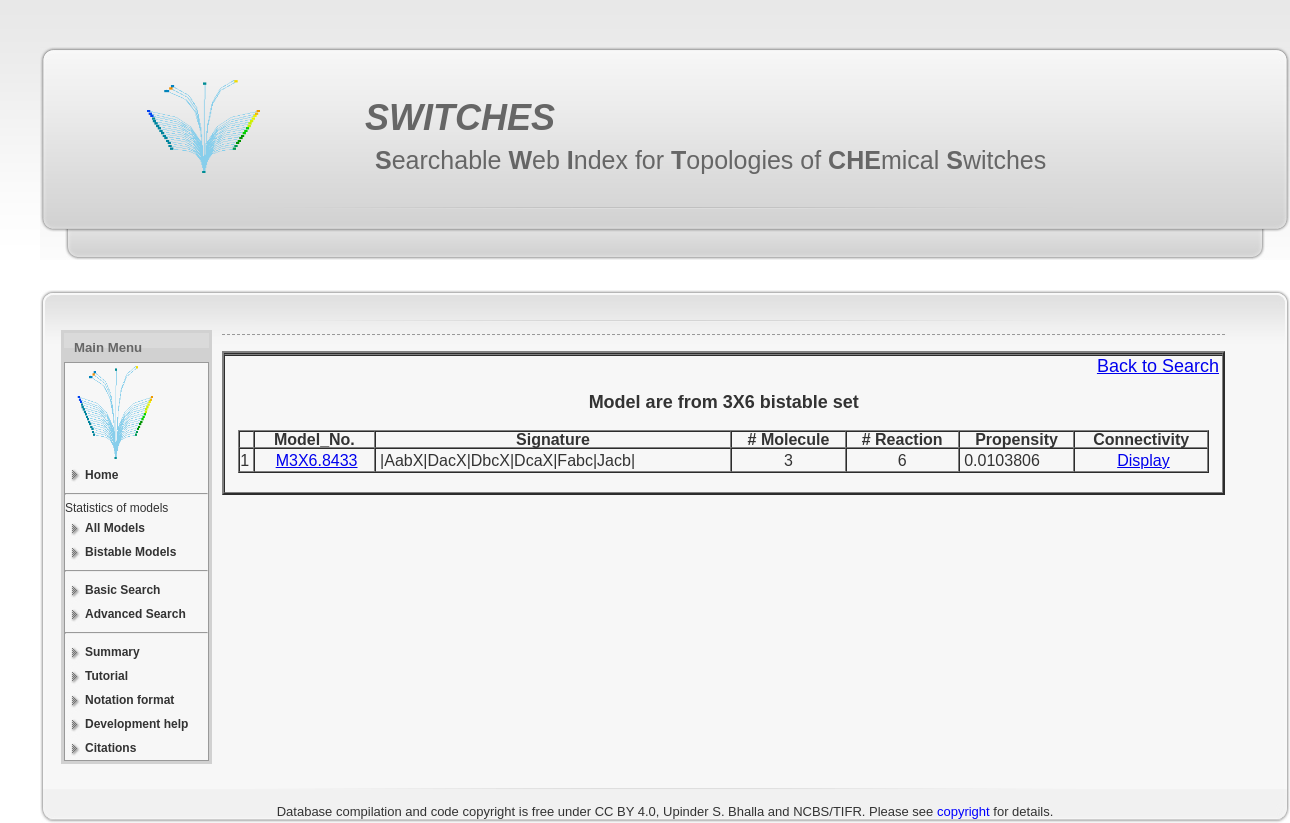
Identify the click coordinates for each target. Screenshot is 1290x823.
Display (1143, 460)
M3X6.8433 (317, 460)
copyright (963, 811)
